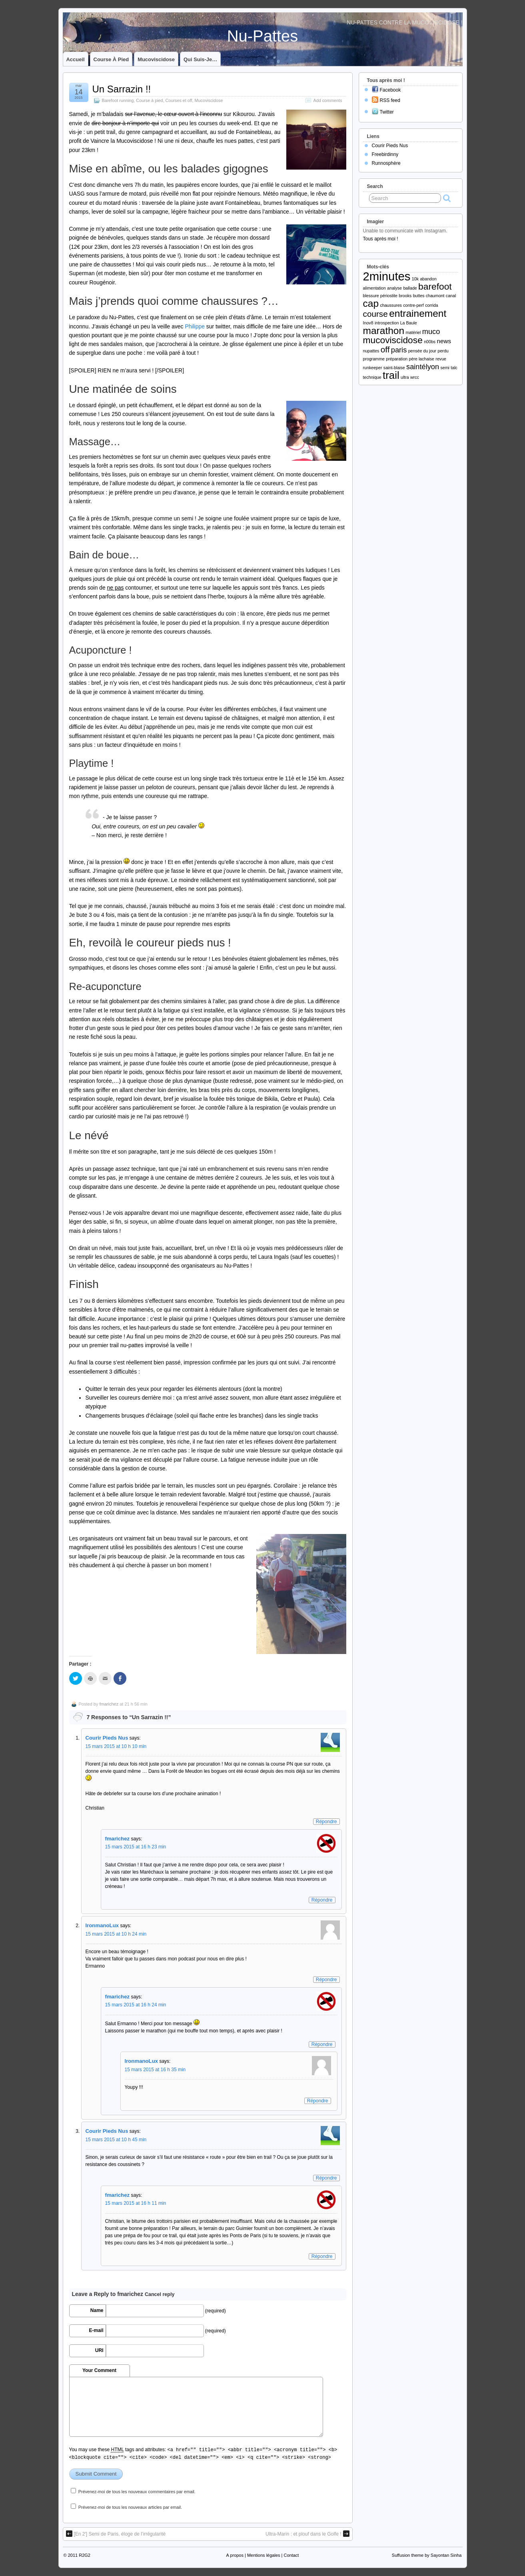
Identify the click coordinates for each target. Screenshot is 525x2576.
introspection (387, 322)
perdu (442, 350)
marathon (384, 330)
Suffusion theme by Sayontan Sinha (427, 2555)
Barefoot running (118, 100)
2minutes (387, 276)
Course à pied (111, 59)
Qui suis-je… (200, 59)
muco (431, 331)
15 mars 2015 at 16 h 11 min (135, 2203)
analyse (394, 288)
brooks (405, 295)
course (375, 313)
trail (391, 375)
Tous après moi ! (380, 239)
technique (372, 377)
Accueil (75, 59)
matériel (413, 332)
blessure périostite (380, 295)
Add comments (327, 100)
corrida (431, 305)
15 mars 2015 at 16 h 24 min (135, 2005)
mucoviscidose (393, 340)
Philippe (194, 326)
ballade (410, 288)
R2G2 (84, 2555)
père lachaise (421, 358)
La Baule (408, 322)
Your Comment (99, 2370)
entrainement (417, 313)
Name (97, 2310)
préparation (396, 358)
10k (415, 278)
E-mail (96, 2330)
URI (99, 2350)
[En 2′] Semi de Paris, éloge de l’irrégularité (116, 2533)
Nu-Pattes (262, 36)
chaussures (391, 305)
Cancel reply (159, 2294)
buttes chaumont (429, 295)
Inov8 (368, 322)
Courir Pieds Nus (107, 1738)
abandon (428, 278)
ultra (405, 377)
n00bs (429, 341)
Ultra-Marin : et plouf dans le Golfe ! (307, 2533)
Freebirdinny (385, 154)
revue (440, 358)
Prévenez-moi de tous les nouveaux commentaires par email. (137, 2491)
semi (444, 367)
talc (454, 367)
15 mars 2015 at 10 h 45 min (116, 2139)
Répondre (326, 1821)
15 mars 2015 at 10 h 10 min (116, 1746)
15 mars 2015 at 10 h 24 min (116, 1934)
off (385, 349)
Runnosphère (386, 163)
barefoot (435, 286)
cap (371, 303)
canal (451, 295)
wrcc (414, 377)
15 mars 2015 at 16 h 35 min (155, 2069)
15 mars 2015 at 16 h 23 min (135, 1847)
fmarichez (108, 1704)
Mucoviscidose (156, 59)
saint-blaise (394, 367)
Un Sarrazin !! (121, 89)
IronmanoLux (102, 1925)
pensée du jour (422, 350)
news (444, 341)
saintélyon (422, 366)
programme (374, 358)
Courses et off (179, 100)
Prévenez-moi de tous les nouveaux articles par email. (130, 2507)
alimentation (374, 288)
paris (399, 350)
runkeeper (372, 367)
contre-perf (413, 305)
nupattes (371, 350)
